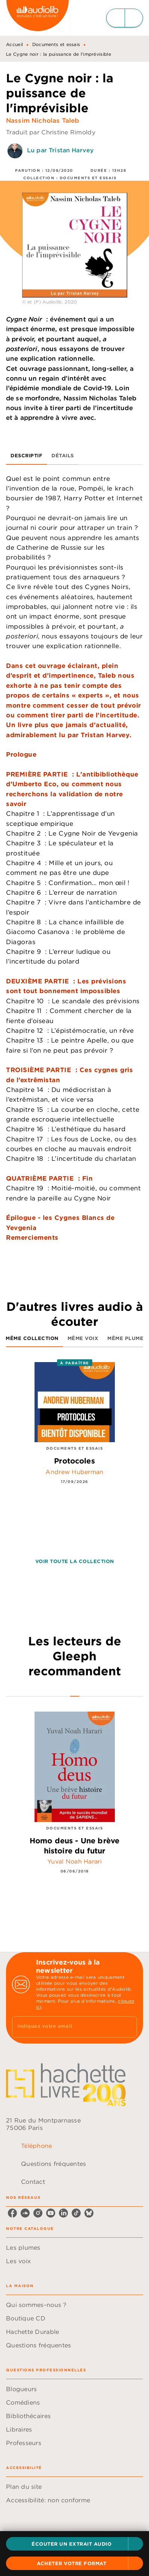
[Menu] (124, 18)
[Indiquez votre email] (65, 2027)
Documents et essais (56, 44)
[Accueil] (37, 18)
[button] (74, 2544)
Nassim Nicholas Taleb (42, 120)
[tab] (26, 456)
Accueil (14, 44)
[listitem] (12, 2213)
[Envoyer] (128, 2027)
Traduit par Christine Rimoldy (50, 132)
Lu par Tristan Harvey (60, 150)
